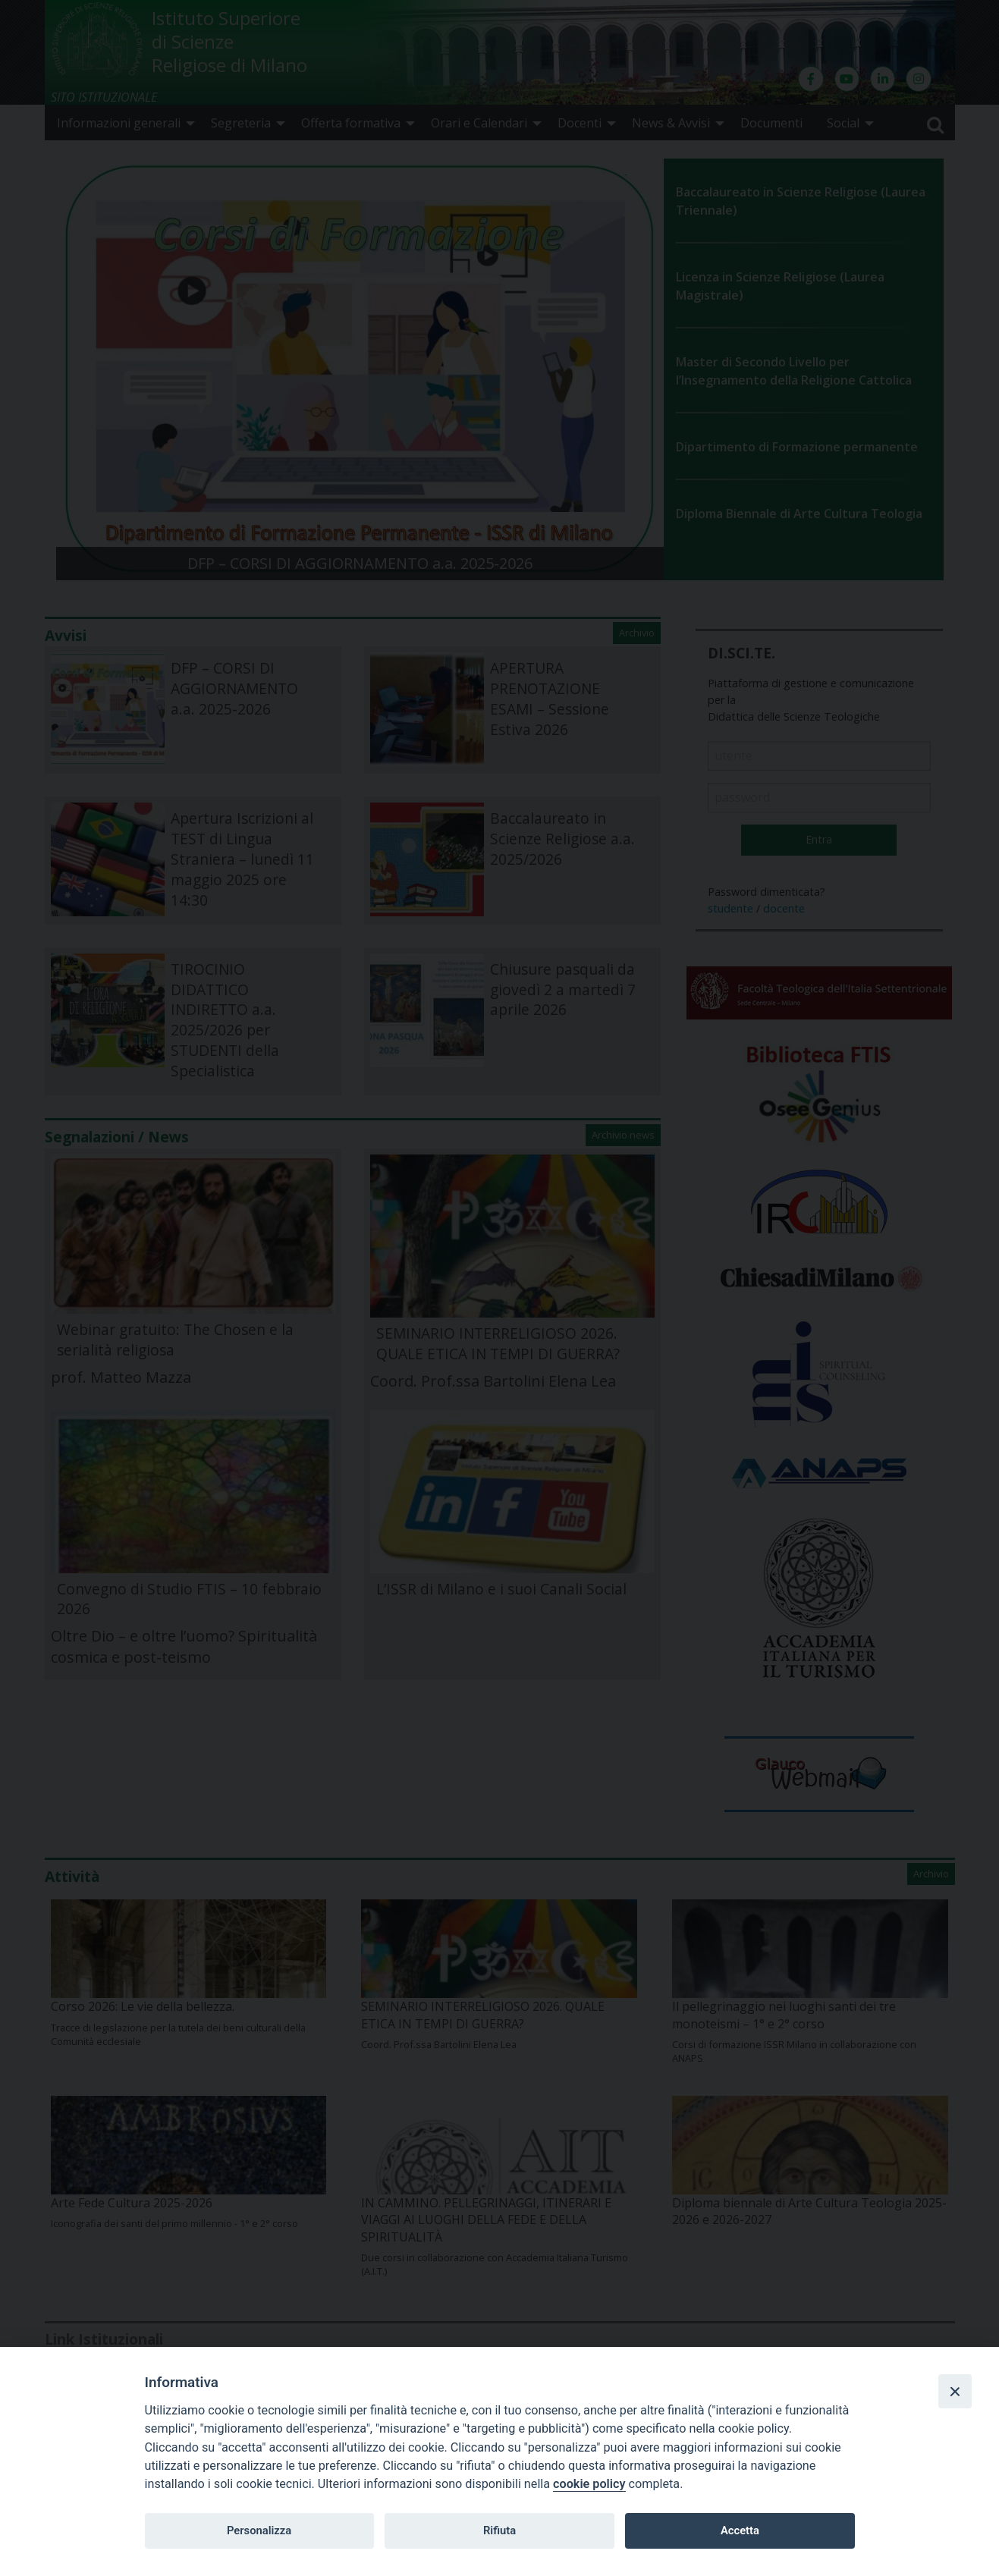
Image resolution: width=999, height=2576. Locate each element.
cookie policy (589, 2484)
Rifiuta (499, 2530)
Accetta (740, 2530)
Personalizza (259, 2530)
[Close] (955, 2391)
